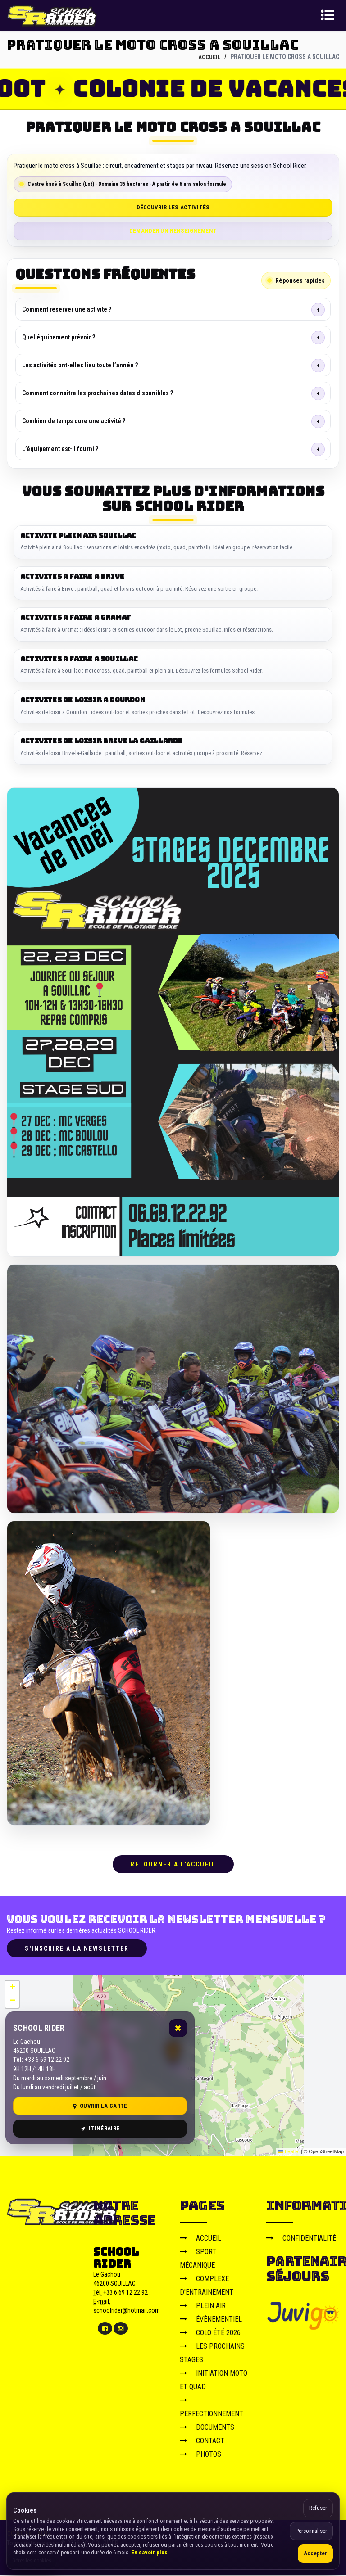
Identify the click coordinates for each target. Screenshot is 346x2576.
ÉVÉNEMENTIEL (211, 2320)
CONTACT (202, 2441)
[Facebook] (105, 2329)
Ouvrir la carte (100, 2107)
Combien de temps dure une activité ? (73, 420)
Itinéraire (100, 2129)
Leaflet (289, 2153)
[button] (12, 1988)
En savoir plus (149, 2552)
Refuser (318, 2507)
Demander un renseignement (173, 230)
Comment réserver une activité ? (66, 308)
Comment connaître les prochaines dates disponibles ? (97, 392)
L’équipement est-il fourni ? (60, 448)
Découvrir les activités (173, 206)
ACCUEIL (209, 56)
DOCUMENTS (207, 2428)
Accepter (315, 2553)
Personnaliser (311, 2530)
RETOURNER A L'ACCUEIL (173, 1865)
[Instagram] (121, 2329)
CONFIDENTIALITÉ (301, 2239)
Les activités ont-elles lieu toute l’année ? (80, 364)
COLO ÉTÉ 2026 (210, 2333)
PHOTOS (200, 2455)
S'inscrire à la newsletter (77, 1949)
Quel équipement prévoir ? (58, 336)
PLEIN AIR (203, 2306)
